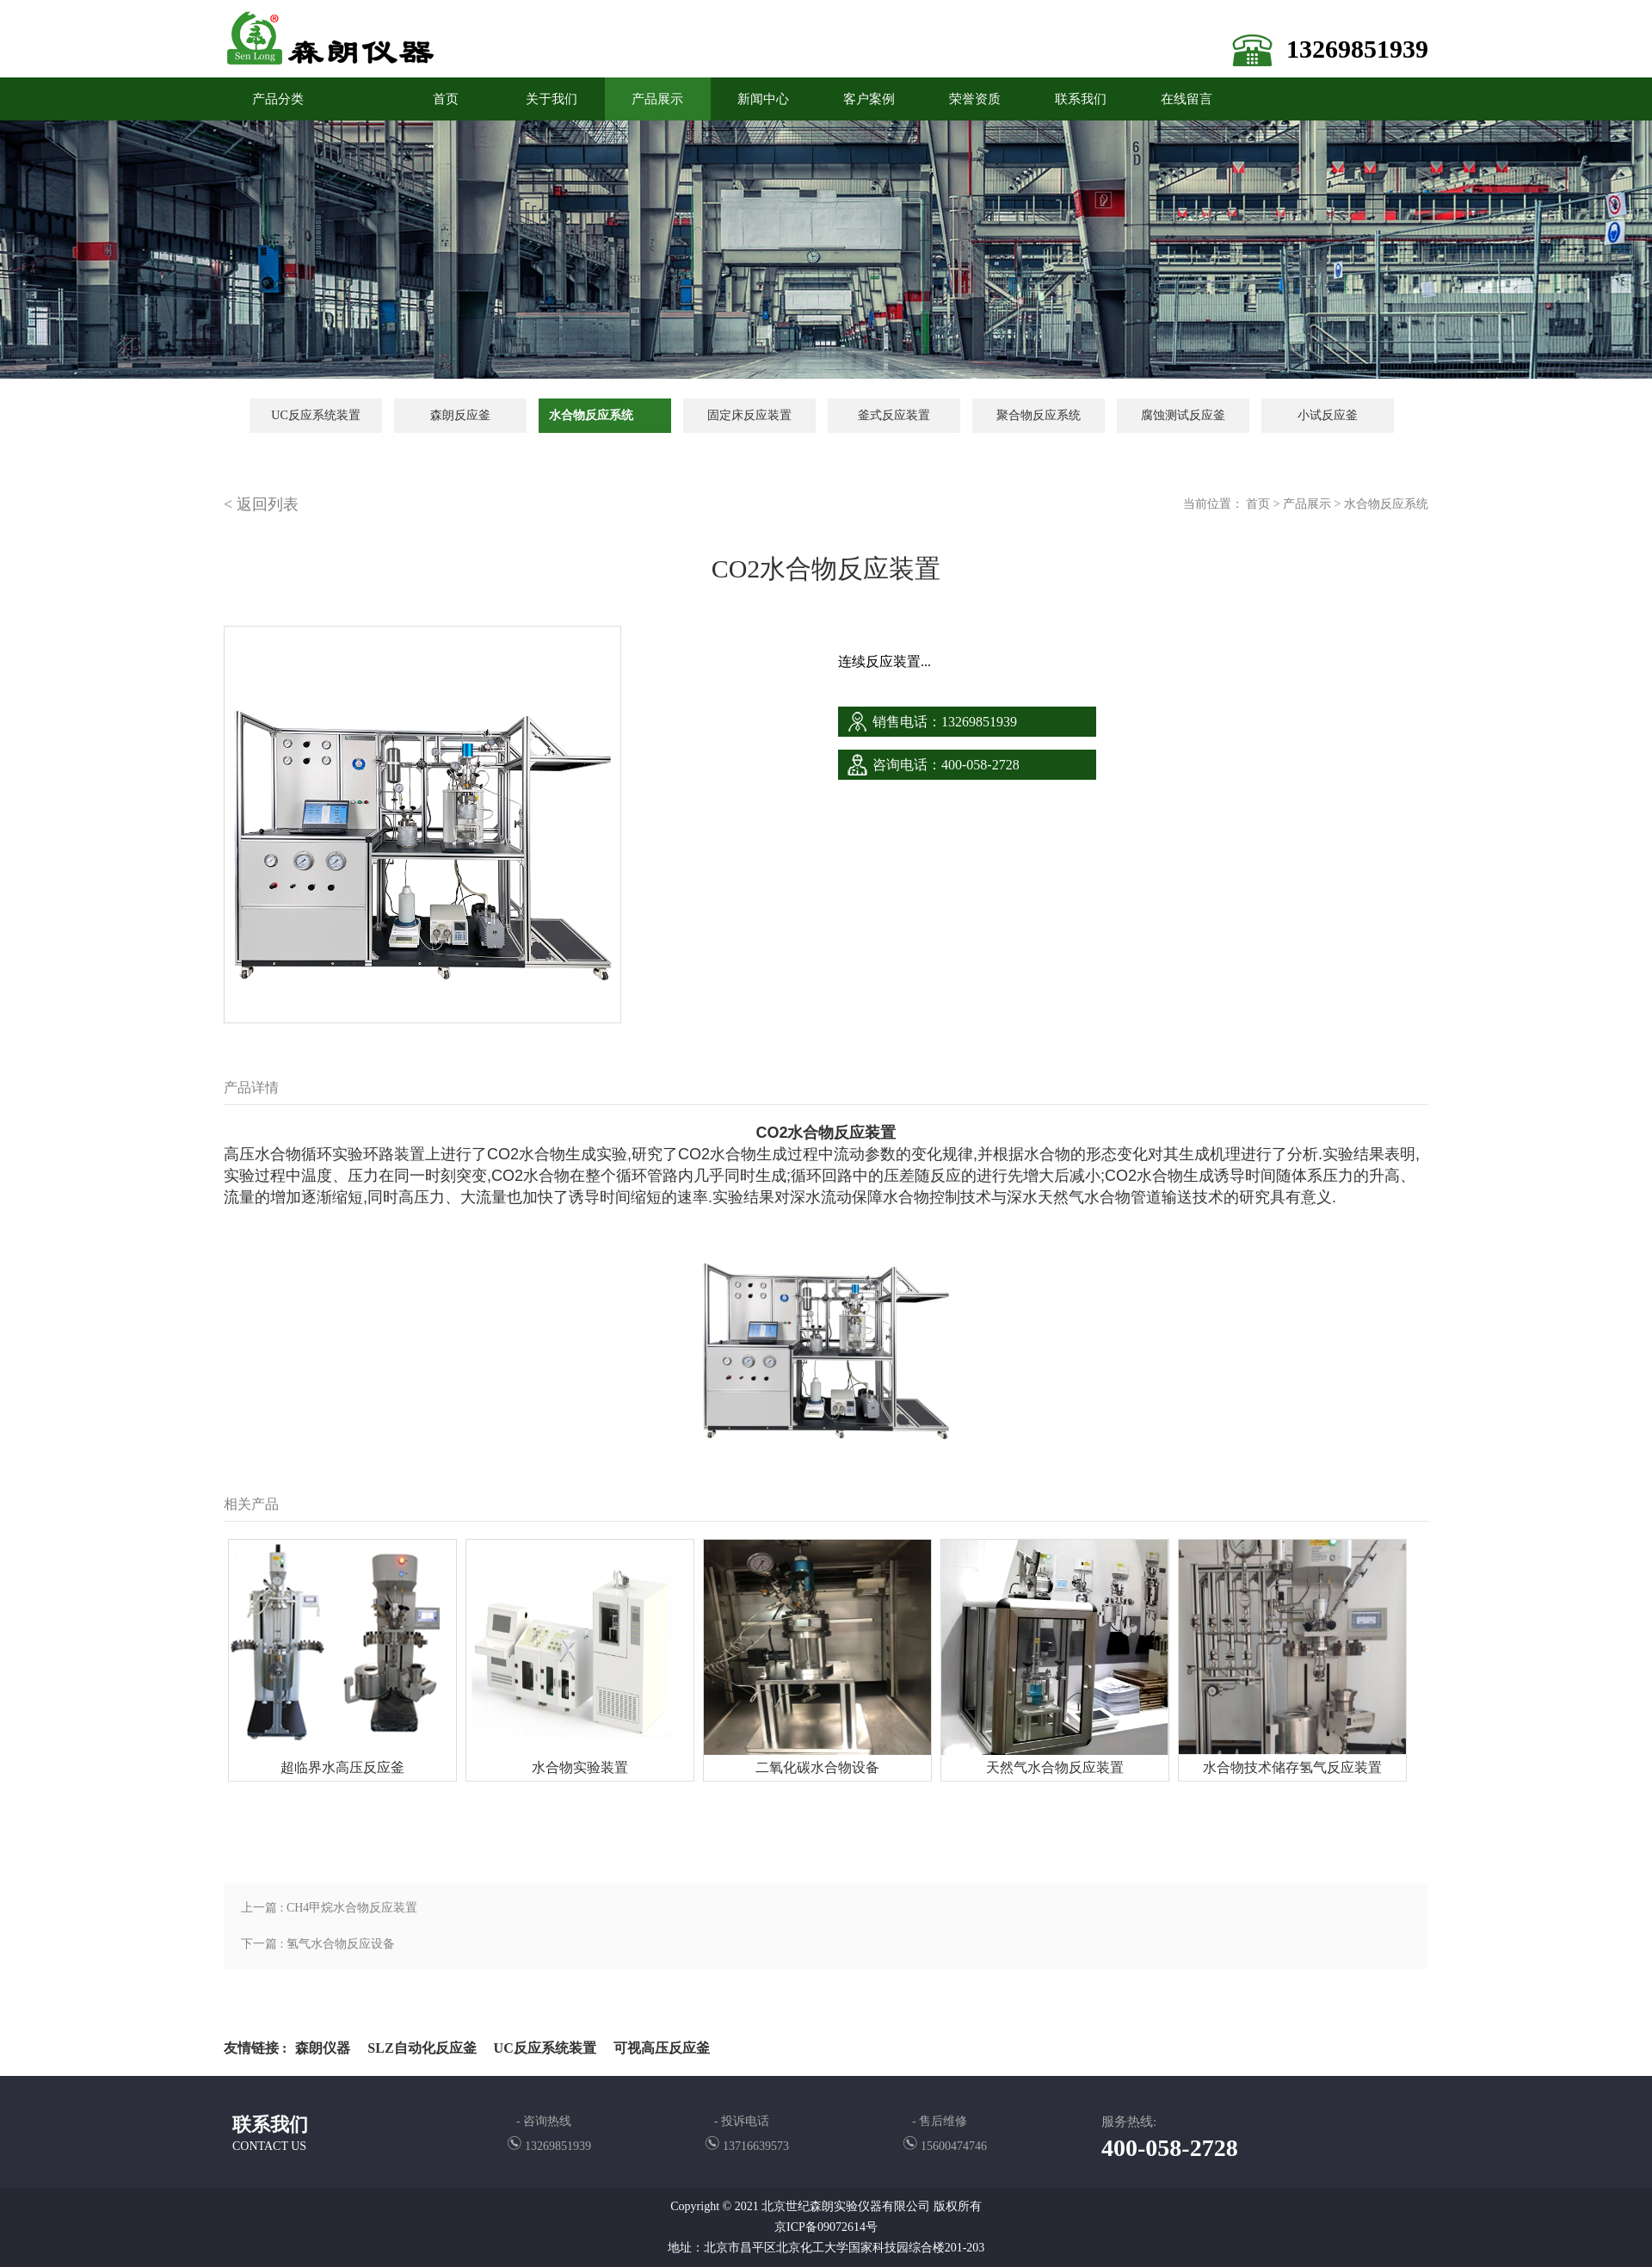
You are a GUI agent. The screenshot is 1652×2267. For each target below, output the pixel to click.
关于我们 (551, 99)
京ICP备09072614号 (826, 2227)
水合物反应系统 (591, 415)
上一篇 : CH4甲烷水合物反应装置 (329, 1907)
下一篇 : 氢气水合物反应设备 (318, 1943)
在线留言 (1186, 99)
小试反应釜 (1328, 415)
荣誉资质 (975, 99)
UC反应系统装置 (315, 415)
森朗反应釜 (460, 415)
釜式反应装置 (894, 415)
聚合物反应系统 (1038, 415)
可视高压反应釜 (661, 2048)
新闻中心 (763, 99)
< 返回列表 (261, 504)
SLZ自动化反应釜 (421, 2048)
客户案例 (869, 99)
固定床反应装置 (749, 415)
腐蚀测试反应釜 (1183, 415)
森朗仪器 (322, 2048)
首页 (1258, 503)
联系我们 (1080, 99)
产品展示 (657, 99)
